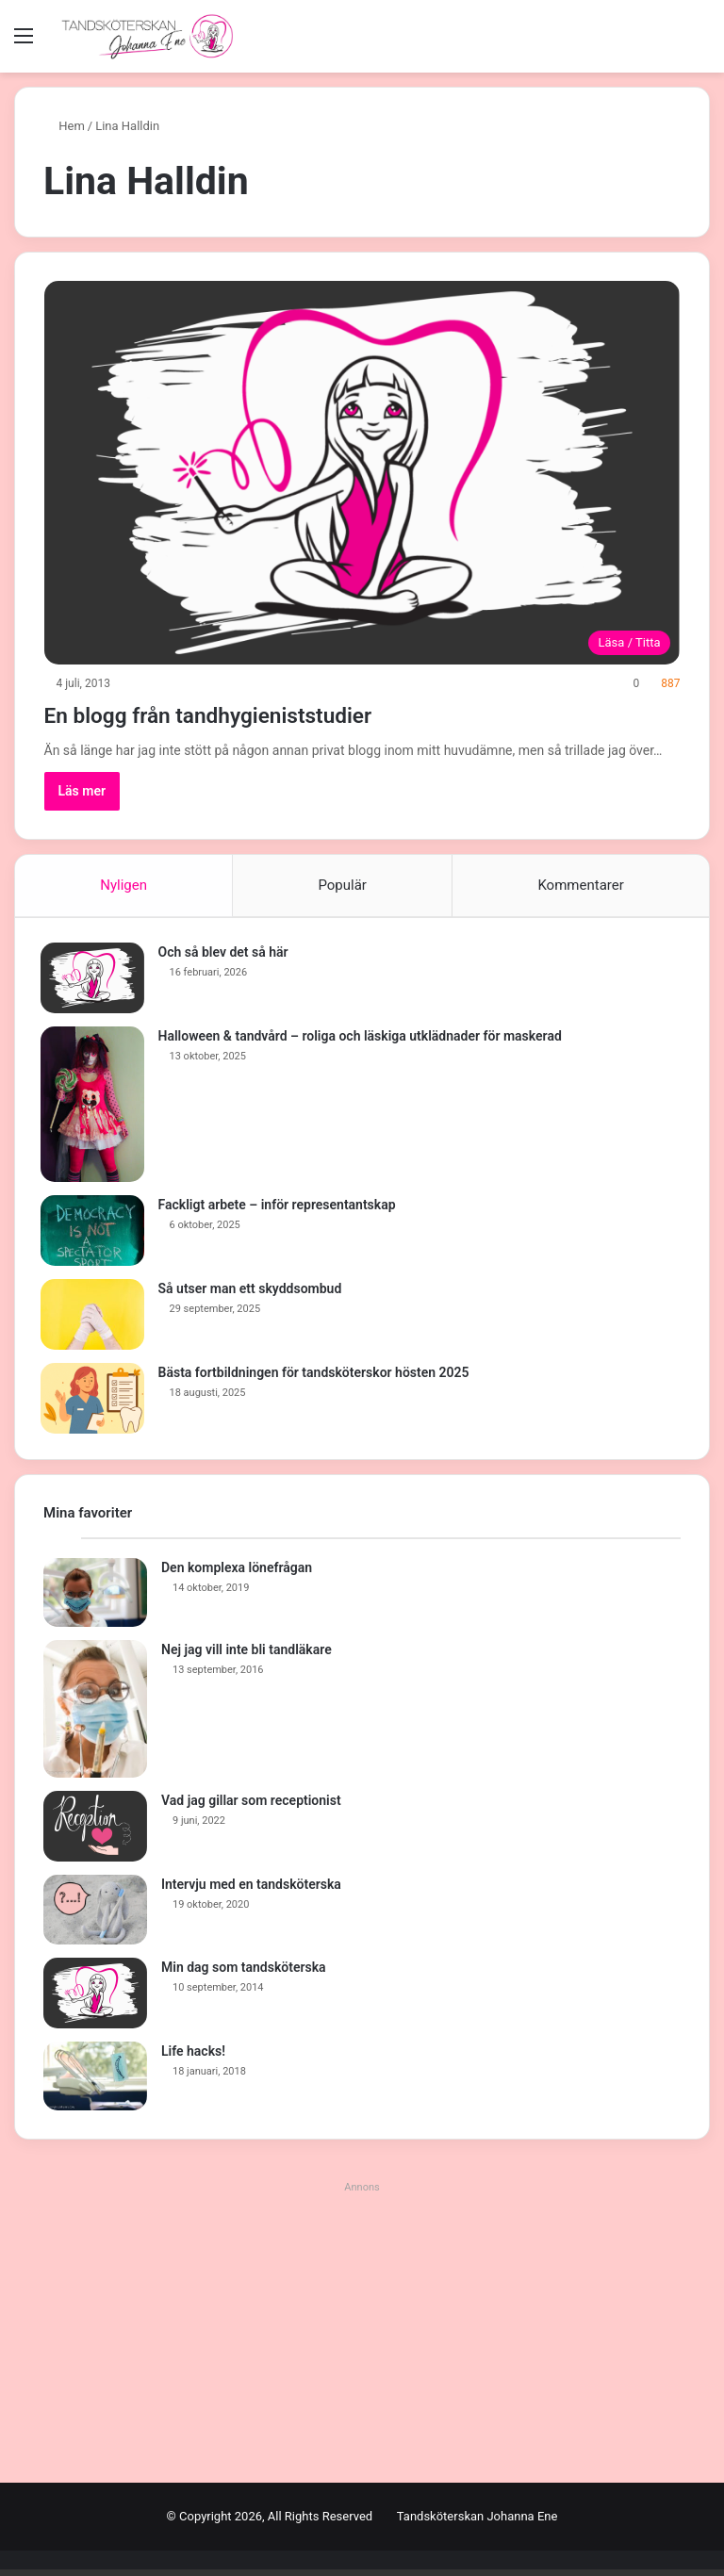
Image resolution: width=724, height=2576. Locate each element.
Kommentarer (580, 885)
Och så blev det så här (226, 955)
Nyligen (123, 885)
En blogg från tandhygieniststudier (262, 713)
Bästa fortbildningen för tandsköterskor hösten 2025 (316, 1376)
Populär (342, 885)
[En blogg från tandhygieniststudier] (362, 473)
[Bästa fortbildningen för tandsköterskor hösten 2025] (95, 1402)
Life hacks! (193, 2057)
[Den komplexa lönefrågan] (95, 1599)
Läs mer (82, 790)
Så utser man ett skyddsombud (253, 1292)
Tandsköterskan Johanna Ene (477, 2523)
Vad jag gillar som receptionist (251, 1806)
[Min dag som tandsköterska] (95, 1999)
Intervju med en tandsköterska (251, 1890)
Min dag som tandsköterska (243, 1973)
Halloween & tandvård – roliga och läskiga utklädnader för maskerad (363, 1039)
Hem (64, 126)
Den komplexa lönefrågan (236, 1574)
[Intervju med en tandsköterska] (95, 1916)
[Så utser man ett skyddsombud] (95, 1318)
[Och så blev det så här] (95, 981)
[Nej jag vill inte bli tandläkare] (95, 1715)
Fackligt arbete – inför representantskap (280, 1208)
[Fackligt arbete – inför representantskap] (95, 1234)
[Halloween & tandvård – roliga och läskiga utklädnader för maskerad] (95, 1108)
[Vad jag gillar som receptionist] (95, 1832)
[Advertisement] (362, 2338)
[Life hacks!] (95, 2083)
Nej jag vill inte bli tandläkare (246, 1656)
